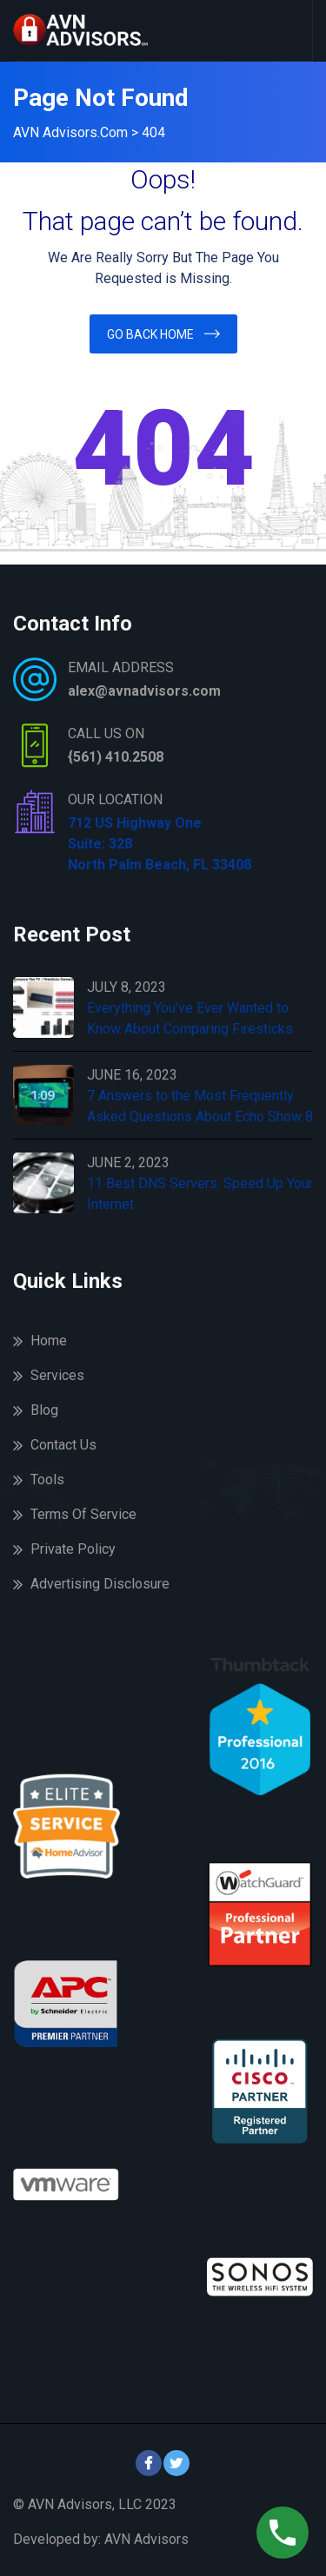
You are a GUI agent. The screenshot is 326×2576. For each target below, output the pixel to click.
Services (57, 1375)
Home (48, 1340)
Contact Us (63, 1445)
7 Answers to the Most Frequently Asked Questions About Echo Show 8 (200, 1106)
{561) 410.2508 (115, 757)
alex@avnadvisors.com (144, 691)
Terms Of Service (83, 1514)
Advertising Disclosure (100, 1583)
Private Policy (73, 1549)
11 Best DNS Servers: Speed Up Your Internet (200, 1193)
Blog (44, 1410)
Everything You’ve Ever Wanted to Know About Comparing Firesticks (190, 1018)
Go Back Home (150, 334)
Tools (47, 1479)
